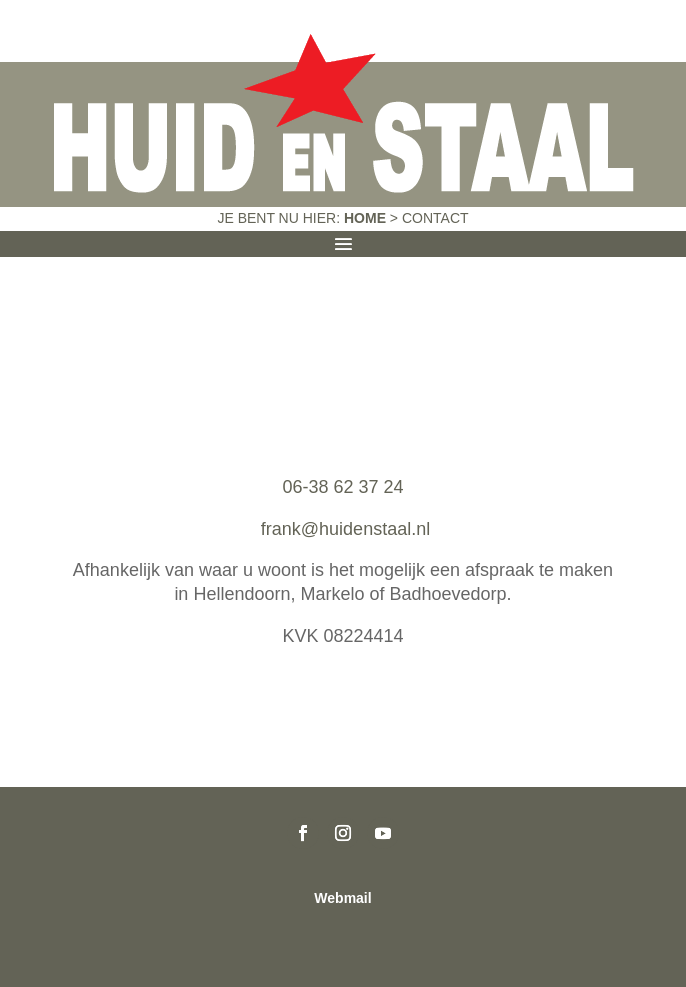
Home (365, 218)
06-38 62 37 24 (342, 487)
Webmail (342, 898)
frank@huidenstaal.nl (343, 529)
